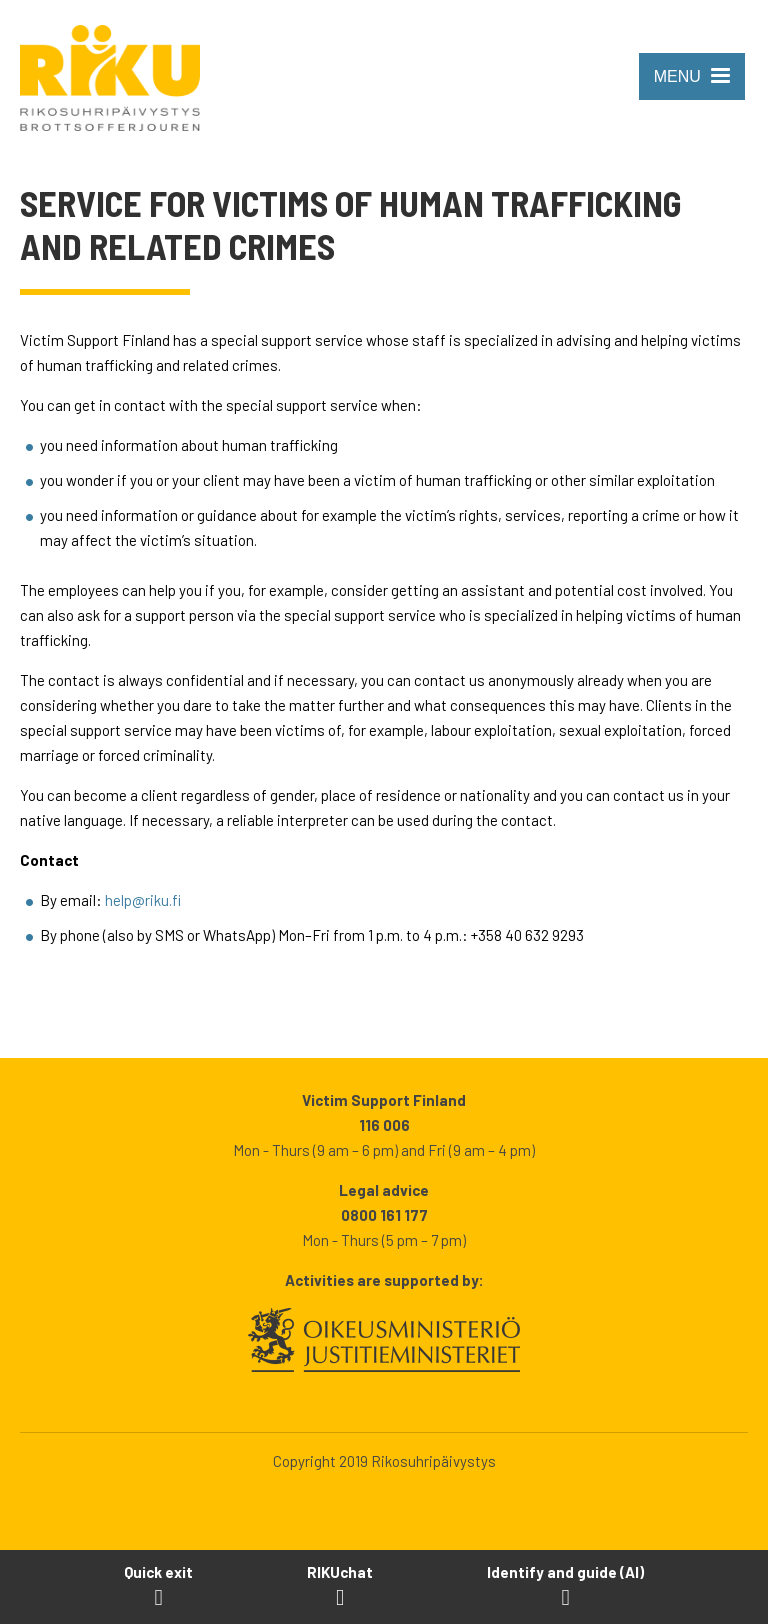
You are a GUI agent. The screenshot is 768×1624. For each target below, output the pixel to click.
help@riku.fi (143, 900)
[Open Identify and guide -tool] (565, 1586)
